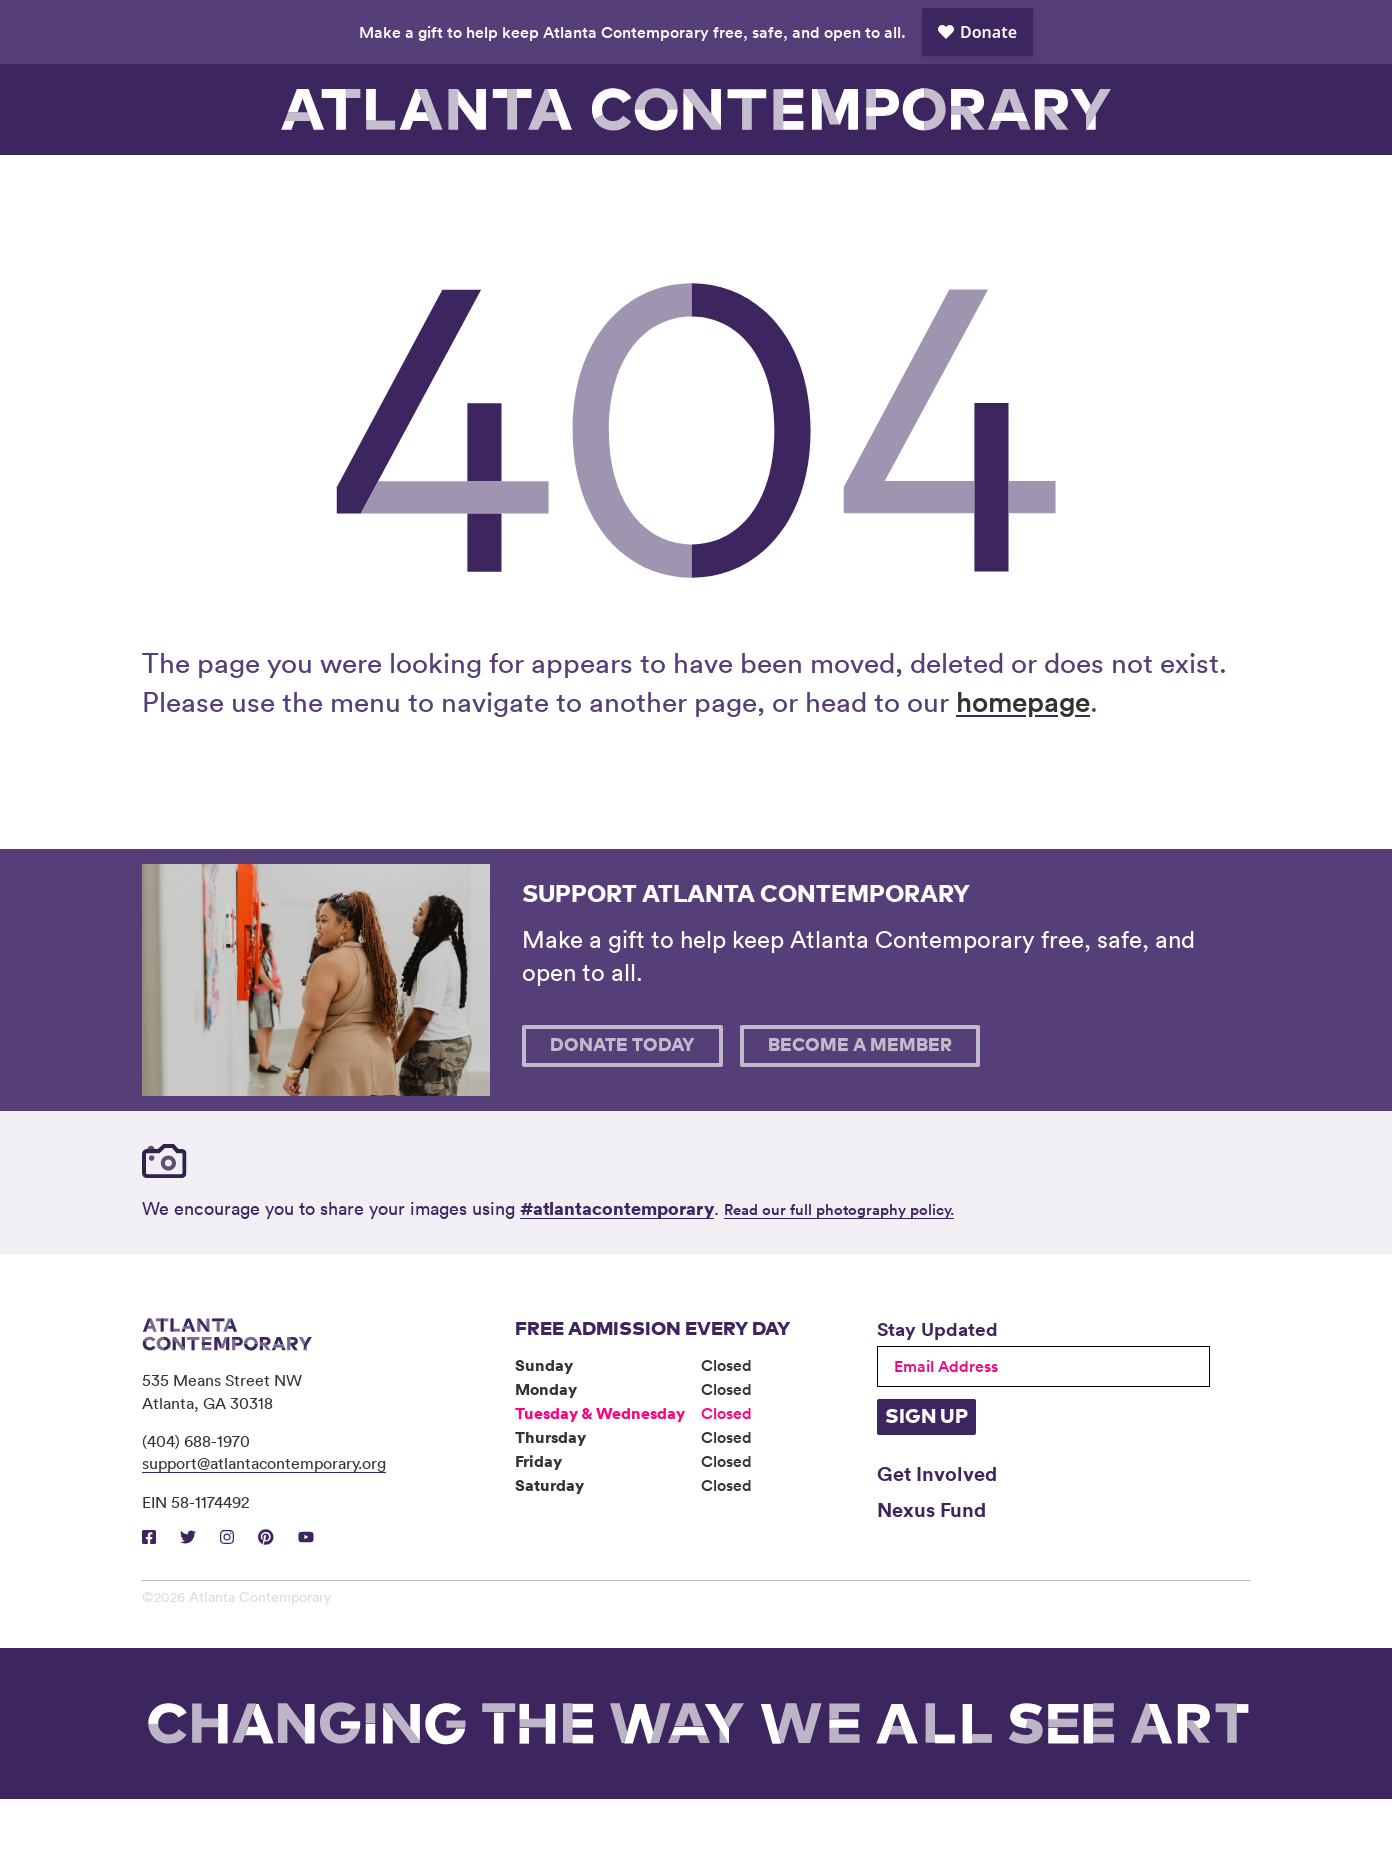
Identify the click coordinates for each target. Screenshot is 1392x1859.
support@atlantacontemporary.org (264, 1523)
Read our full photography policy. (839, 1269)
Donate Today (622, 1106)
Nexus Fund (931, 1569)
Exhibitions (350, 185)
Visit (211, 185)
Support (1042, 185)
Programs (488, 185)
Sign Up (926, 1477)
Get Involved (937, 1533)
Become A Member (860, 1106)
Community (627, 185)
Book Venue (904, 185)
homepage (1023, 761)
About (765, 185)
